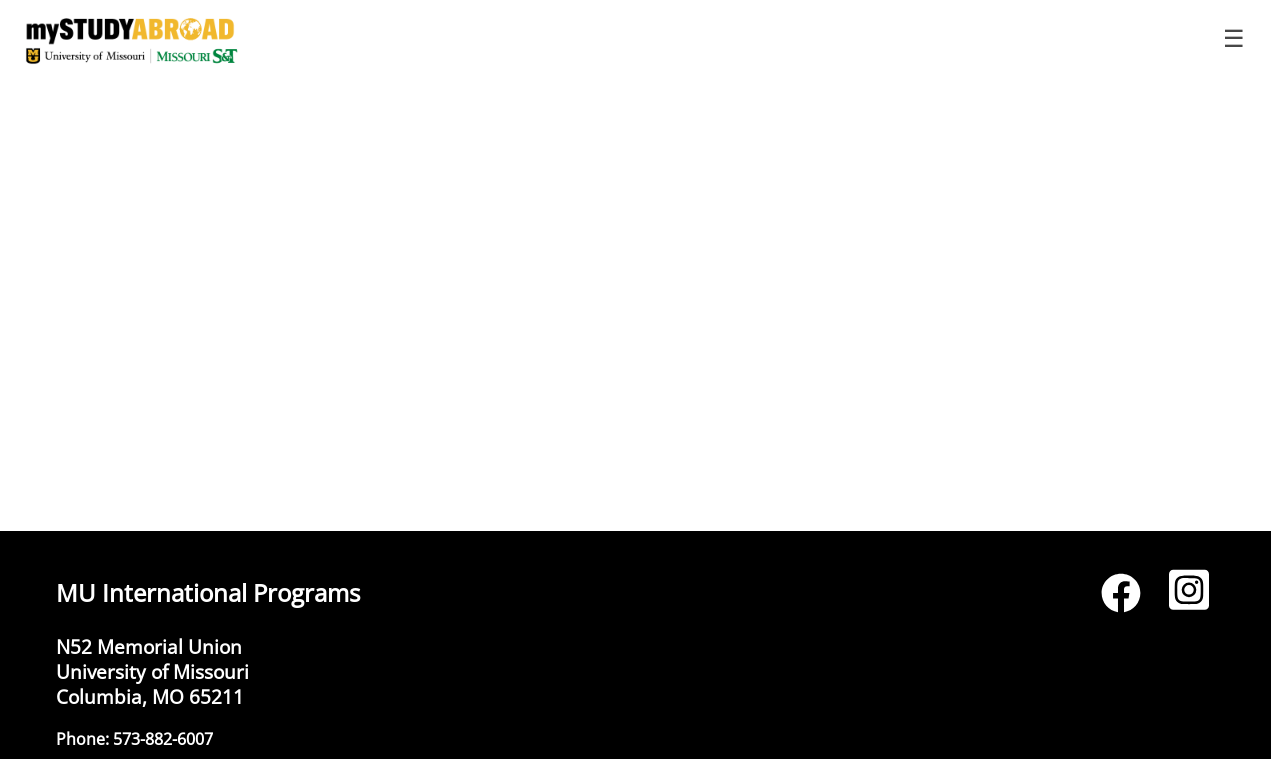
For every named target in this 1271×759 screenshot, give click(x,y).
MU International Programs (208, 592)
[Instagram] (1189, 599)
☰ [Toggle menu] (1234, 38)
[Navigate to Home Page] (132, 40)
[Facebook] (1121, 599)
